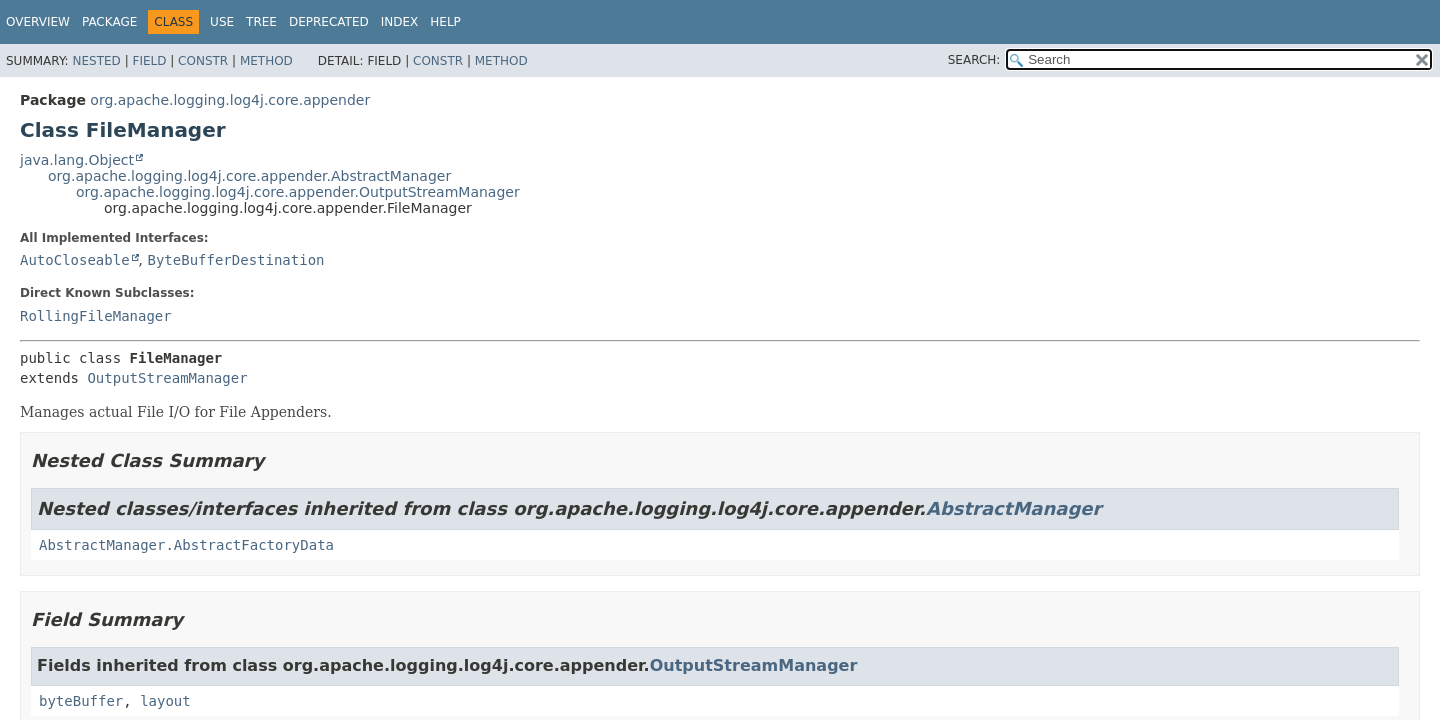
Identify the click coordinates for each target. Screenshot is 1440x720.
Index (400, 22)
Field (149, 61)
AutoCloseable (75, 260)
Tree (261, 22)
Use (222, 22)
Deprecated (329, 22)
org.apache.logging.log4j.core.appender (230, 100)
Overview (38, 22)
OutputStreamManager (167, 378)
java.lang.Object (77, 160)
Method (266, 61)
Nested (96, 61)
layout (165, 701)
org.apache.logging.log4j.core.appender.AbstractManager (249, 176)
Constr (203, 61)
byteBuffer (81, 701)
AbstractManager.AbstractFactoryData (186, 545)
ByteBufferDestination (235, 260)
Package (109, 22)
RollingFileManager (96, 316)
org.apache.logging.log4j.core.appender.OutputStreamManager (298, 192)
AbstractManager (1013, 508)
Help (445, 22)
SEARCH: (974, 60)
